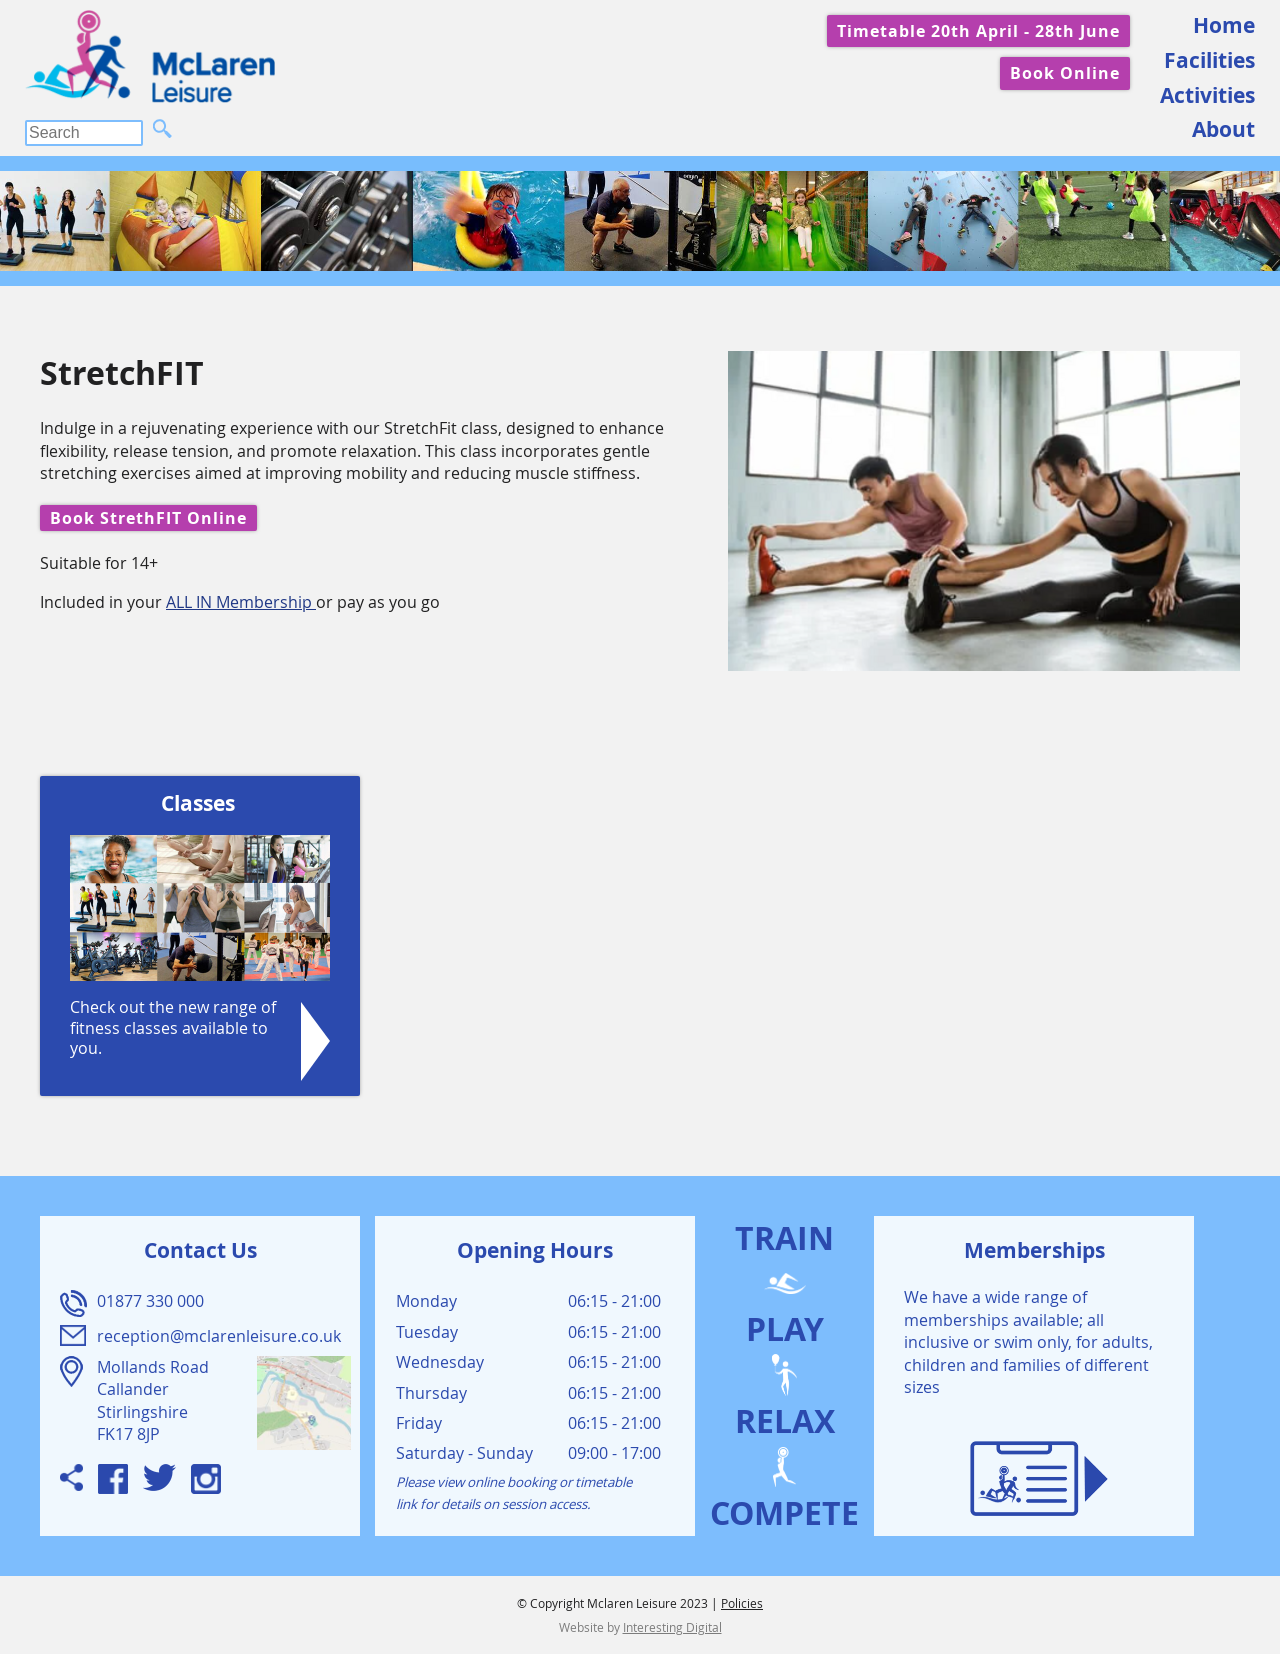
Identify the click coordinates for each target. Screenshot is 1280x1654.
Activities (1207, 95)
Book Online (1065, 73)
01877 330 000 (150, 1301)
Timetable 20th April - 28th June (978, 31)
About (1223, 129)
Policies (742, 1603)
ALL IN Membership (241, 602)
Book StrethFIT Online (148, 518)
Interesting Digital (672, 1627)
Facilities (1209, 60)
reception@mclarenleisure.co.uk (219, 1336)
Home (1224, 25)
